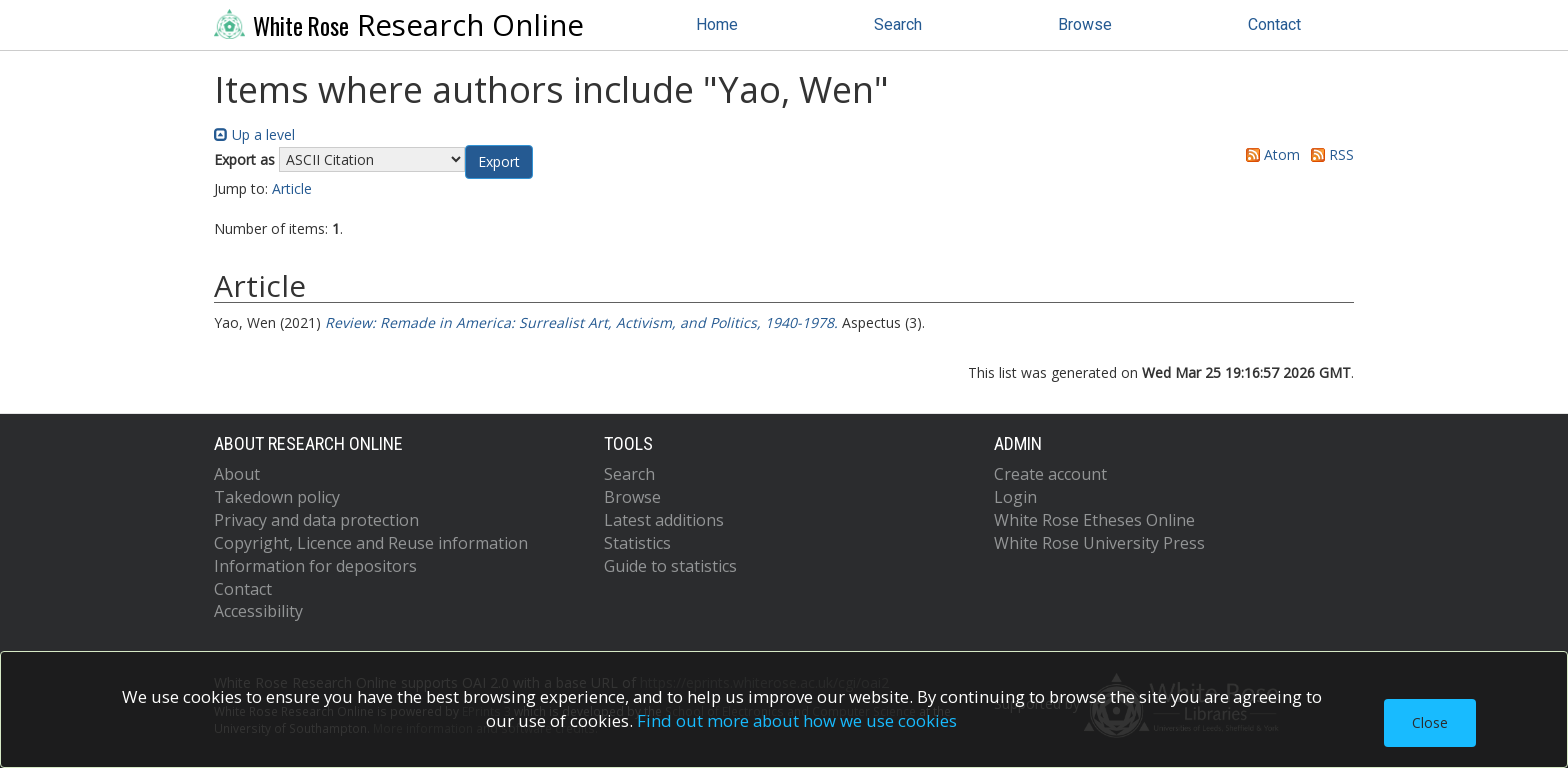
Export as (244, 159)
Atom (1269, 154)
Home (717, 24)
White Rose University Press (1099, 543)
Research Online (399, 25)
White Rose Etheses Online (1094, 520)
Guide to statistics (670, 566)
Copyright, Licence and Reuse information (371, 543)
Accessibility (258, 611)
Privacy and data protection (316, 520)
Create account (1050, 474)
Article (292, 188)
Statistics (637, 543)
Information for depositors (315, 566)
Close (1430, 722)
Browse (1085, 24)
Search (898, 24)
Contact (1274, 24)
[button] (499, 162)
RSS (1329, 154)
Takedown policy (277, 497)
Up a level (254, 134)
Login (1015, 497)
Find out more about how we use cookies (797, 720)
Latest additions (664, 520)
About (237, 474)
